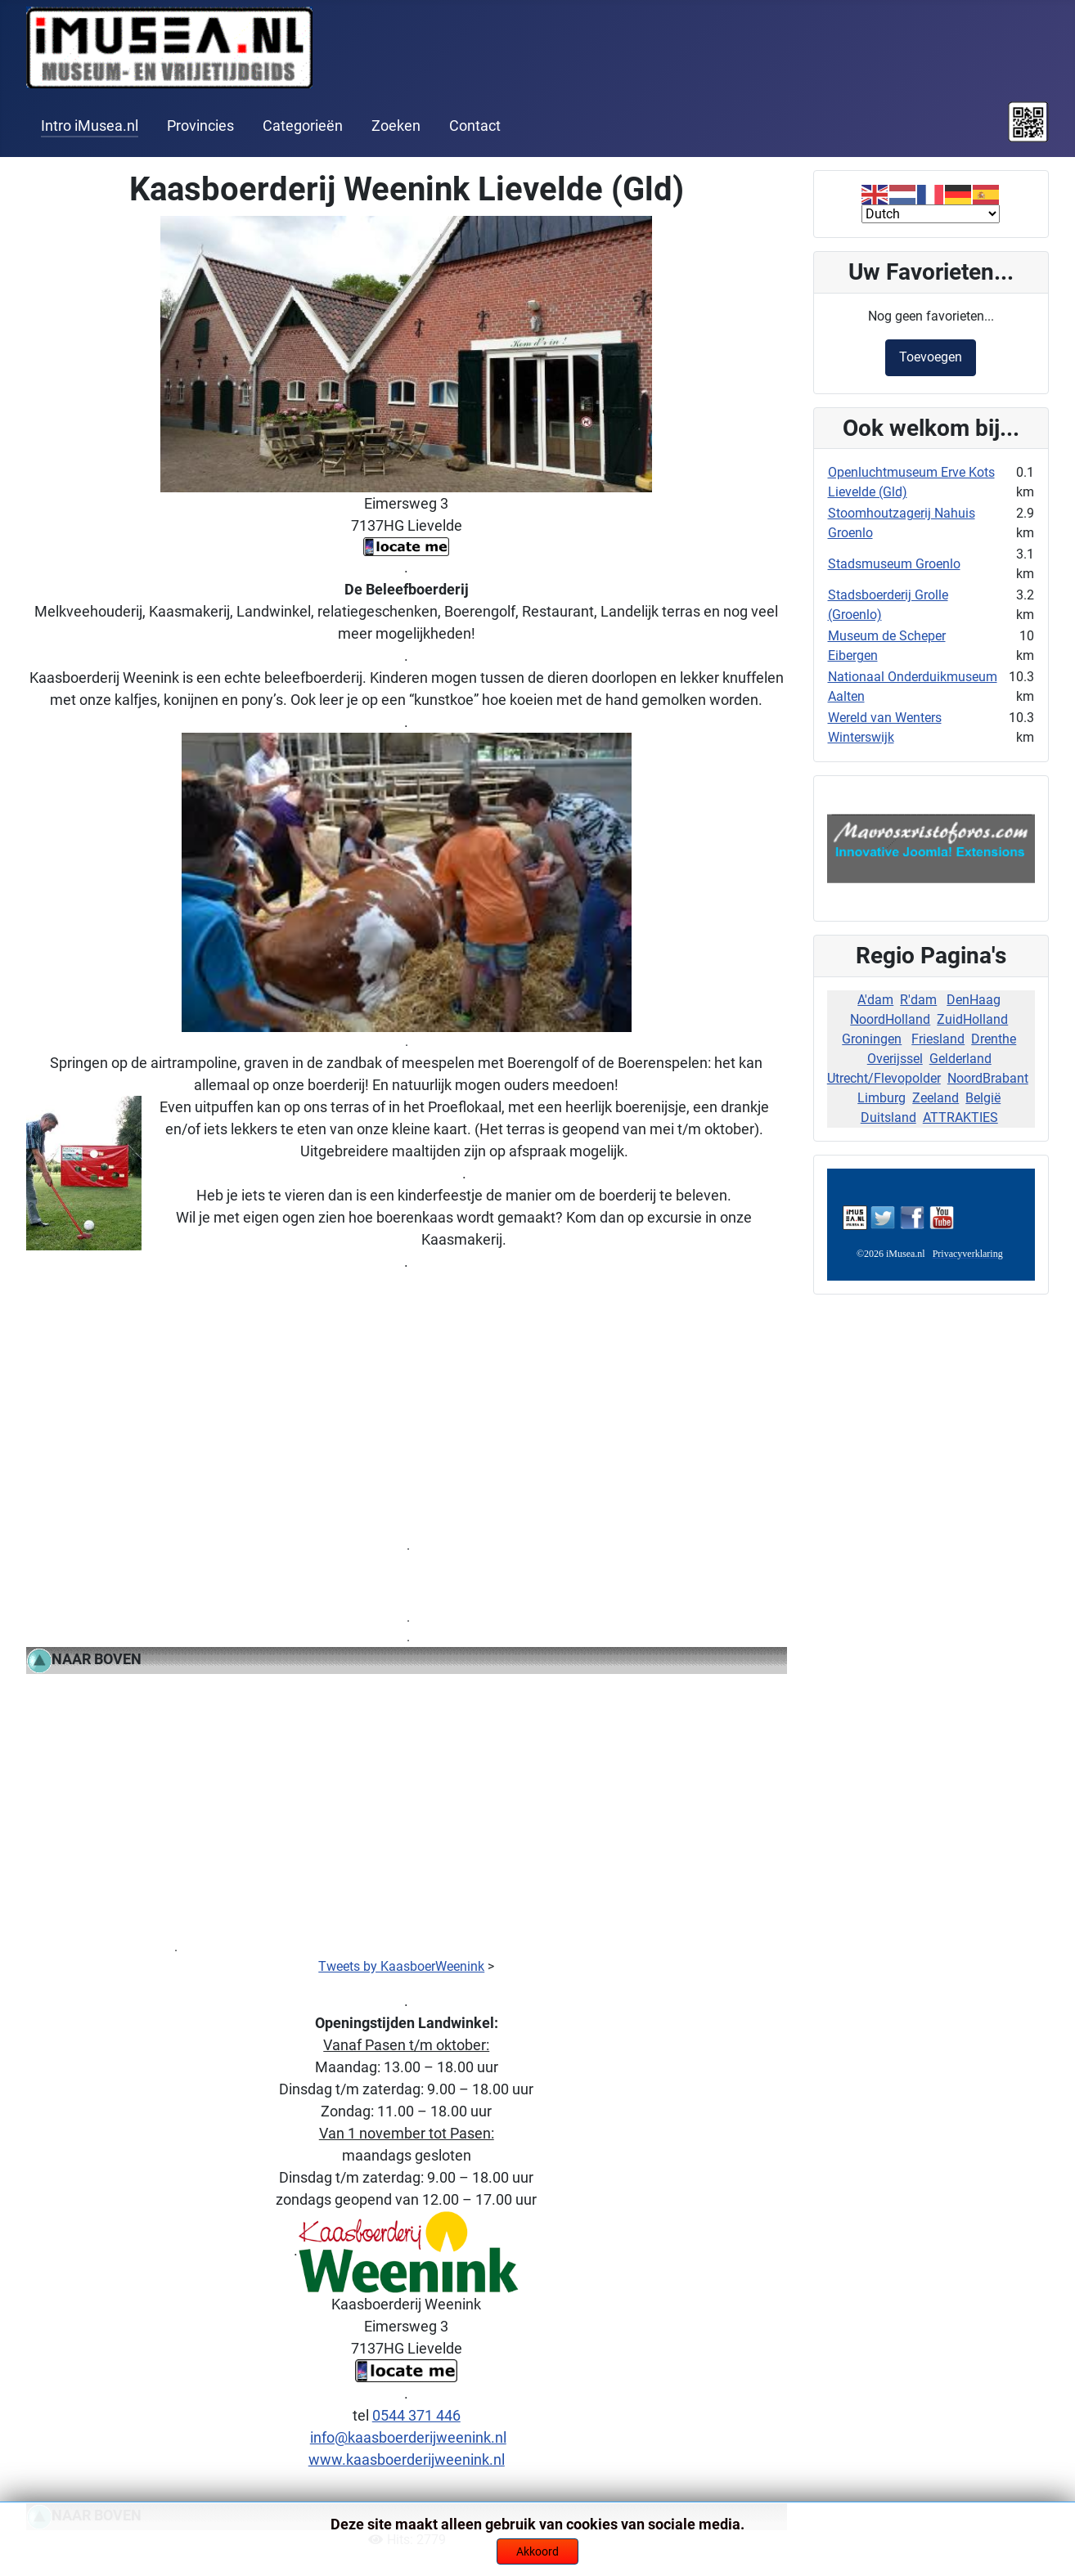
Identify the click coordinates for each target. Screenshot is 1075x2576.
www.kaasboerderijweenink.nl (406, 2459)
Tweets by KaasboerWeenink (401, 1966)
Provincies (200, 126)
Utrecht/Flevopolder (884, 1078)
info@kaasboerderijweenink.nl (408, 2437)
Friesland (938, 1039)
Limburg (881, 1098)
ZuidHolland (972, 1019)
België (983, 1098)
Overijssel (895, 1058)
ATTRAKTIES (960, 1117)
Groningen (872, 1039)
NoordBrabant (987, 1078)
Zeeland (935, 1098)
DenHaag (974, 1000)
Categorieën (303, 126)
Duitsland (888, 1117)
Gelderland (960, 1058)
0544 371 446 (416, 2415)
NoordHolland (890, 1019)
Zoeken (396, 126)
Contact (475, 126)
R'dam (918, 1000)
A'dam (875, 1000)
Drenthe (993, 1039)
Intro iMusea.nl (89, 126)
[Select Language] (930, 213)
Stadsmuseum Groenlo (894, 564)
